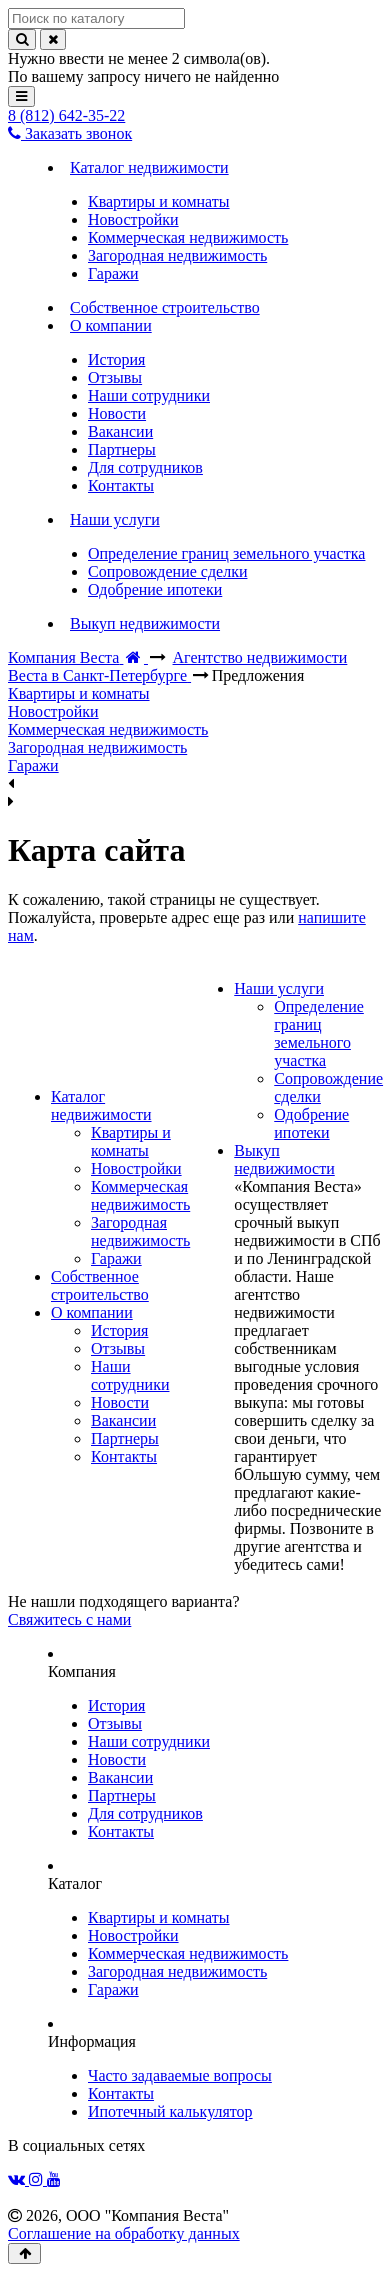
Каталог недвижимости (101, 1105)
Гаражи (116, 1258)
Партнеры (125, 1438)
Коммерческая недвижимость (140, 1195)
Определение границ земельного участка (319, 1033)
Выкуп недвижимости (284, 1159)
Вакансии (123, 1420)
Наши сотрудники (130, 1375)
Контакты (124, 1456)
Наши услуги (279, 988)
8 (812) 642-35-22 (66, 115)
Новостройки (136, 1168)
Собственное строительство (100, 1285)
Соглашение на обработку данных (124, 2233)
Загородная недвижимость (140, 1231)
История (119, 1330)
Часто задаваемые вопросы (180, 2075)
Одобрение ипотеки (311, 1123)
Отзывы (118, 1348)
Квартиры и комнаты (131, 1141)
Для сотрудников (145, 1813)
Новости (120, 1402)
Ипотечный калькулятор (170, 2111)
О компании (92, 1312)
